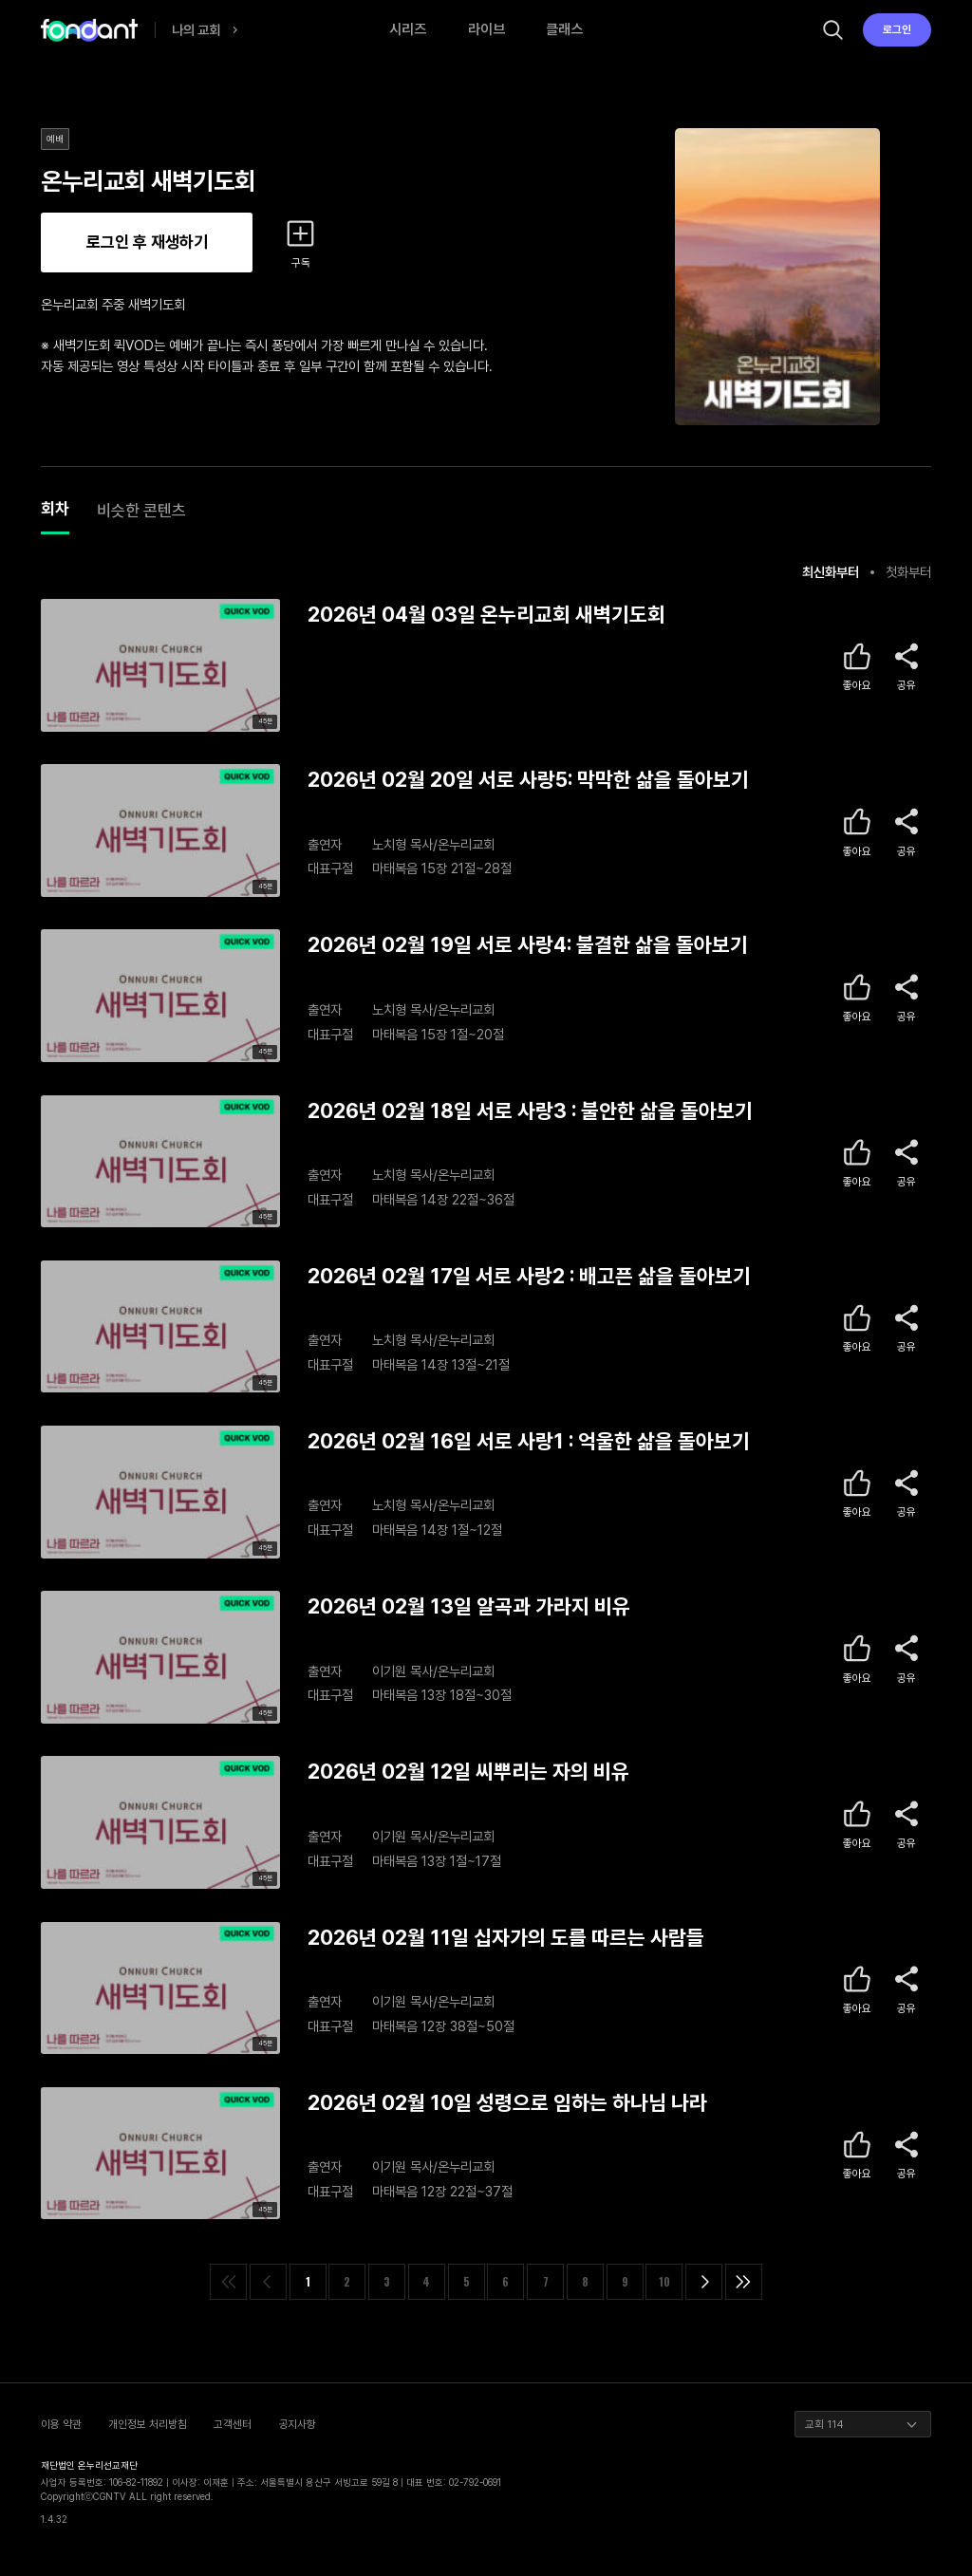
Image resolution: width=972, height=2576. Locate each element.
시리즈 (407, 29)
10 (664, 2281)
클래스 (564, 29)
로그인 (897, 29)
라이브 (486, 29)
